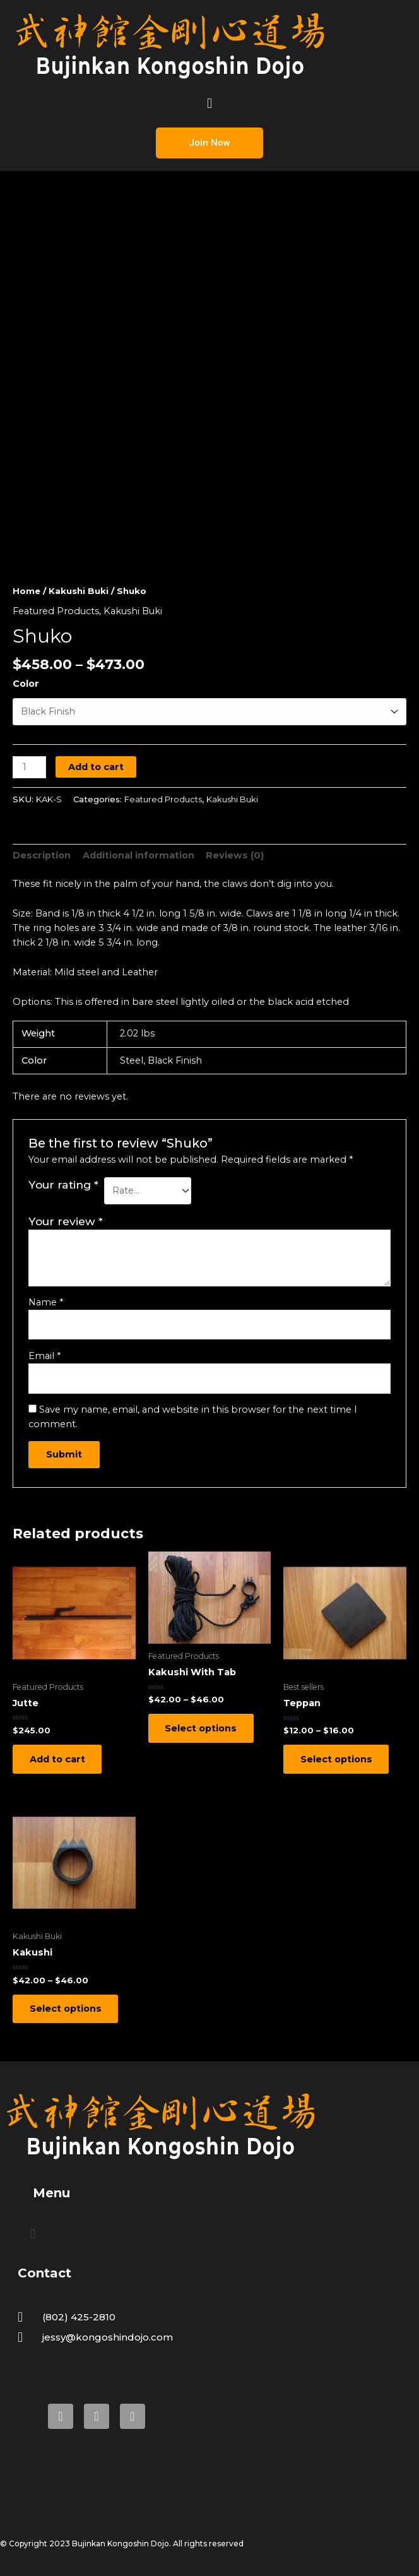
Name (45, 1302)
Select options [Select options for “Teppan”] (337, 1759)
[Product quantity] (29, 767)
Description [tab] (42, 855)
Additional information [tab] (138, 855)
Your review (65, 1221)
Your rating (63, 1184)
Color (26, 683)
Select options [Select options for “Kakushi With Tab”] (202, 1728)
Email (44, 1356)
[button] (209, 103)
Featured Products (56, 611)
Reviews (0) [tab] (235, 855)
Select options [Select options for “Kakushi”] (66, 2009)
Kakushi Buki (79, 591)
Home (26, 591)
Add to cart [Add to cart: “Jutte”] (58, 1759)
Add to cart (96, 767)
